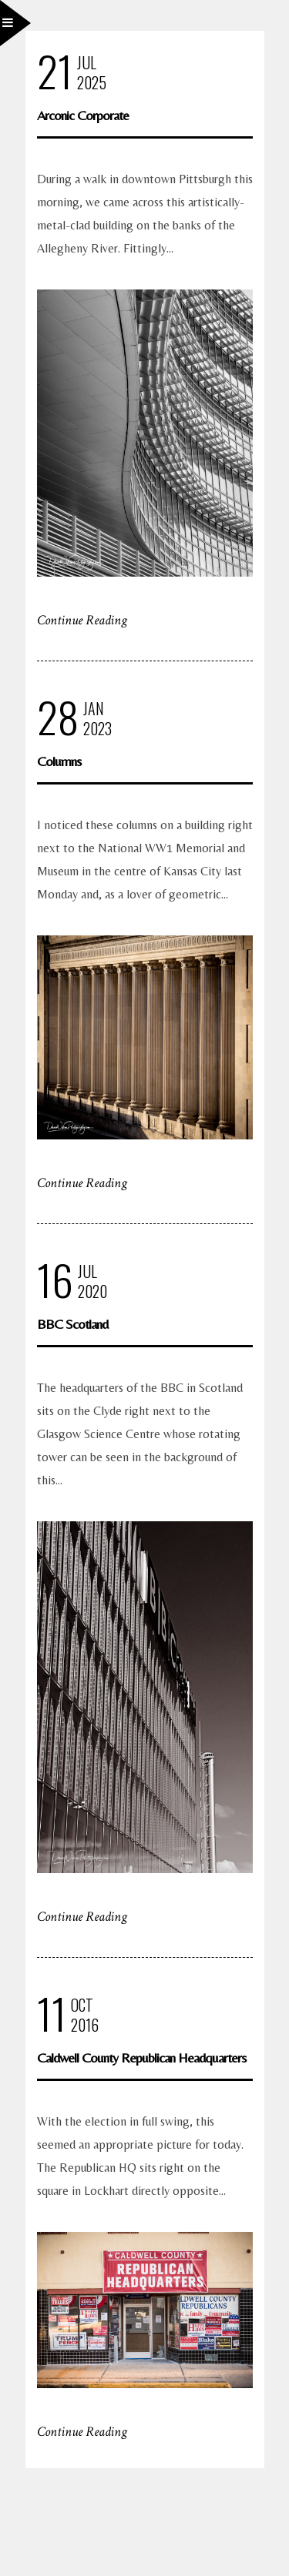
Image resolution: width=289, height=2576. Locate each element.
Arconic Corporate (83, 115)
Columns (59, 761)
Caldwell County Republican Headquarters (141, 2057)
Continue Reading (82, 620)
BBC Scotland (72, 1324)
